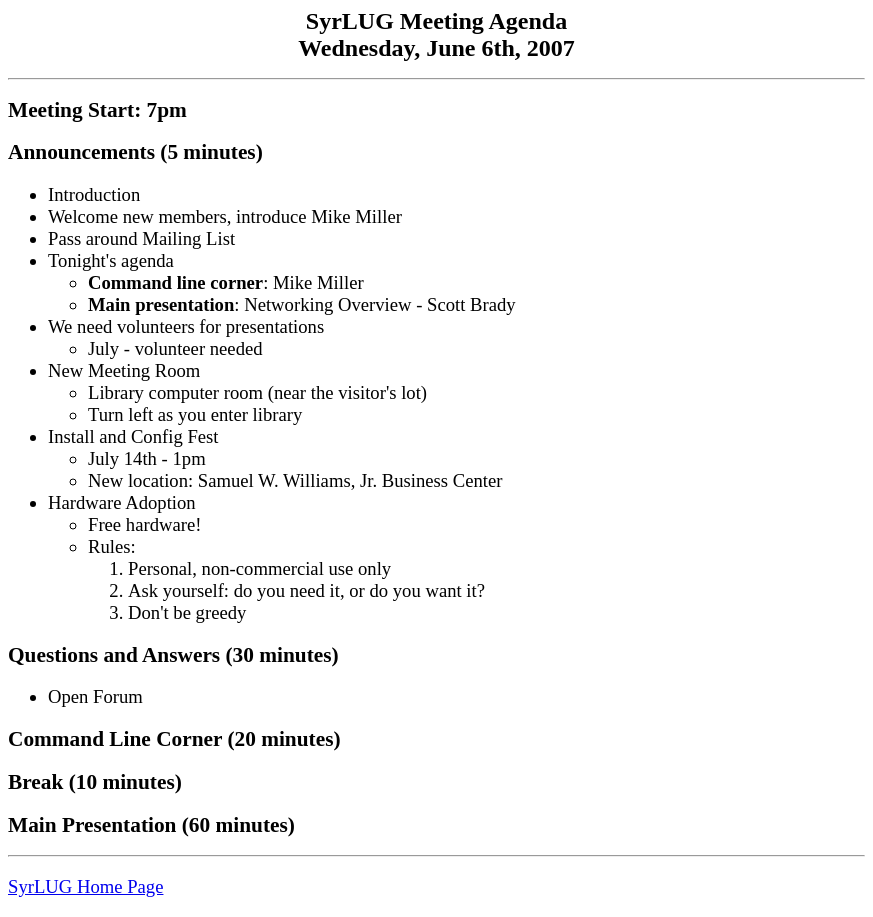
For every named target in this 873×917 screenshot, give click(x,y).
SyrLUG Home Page (85, 886)
